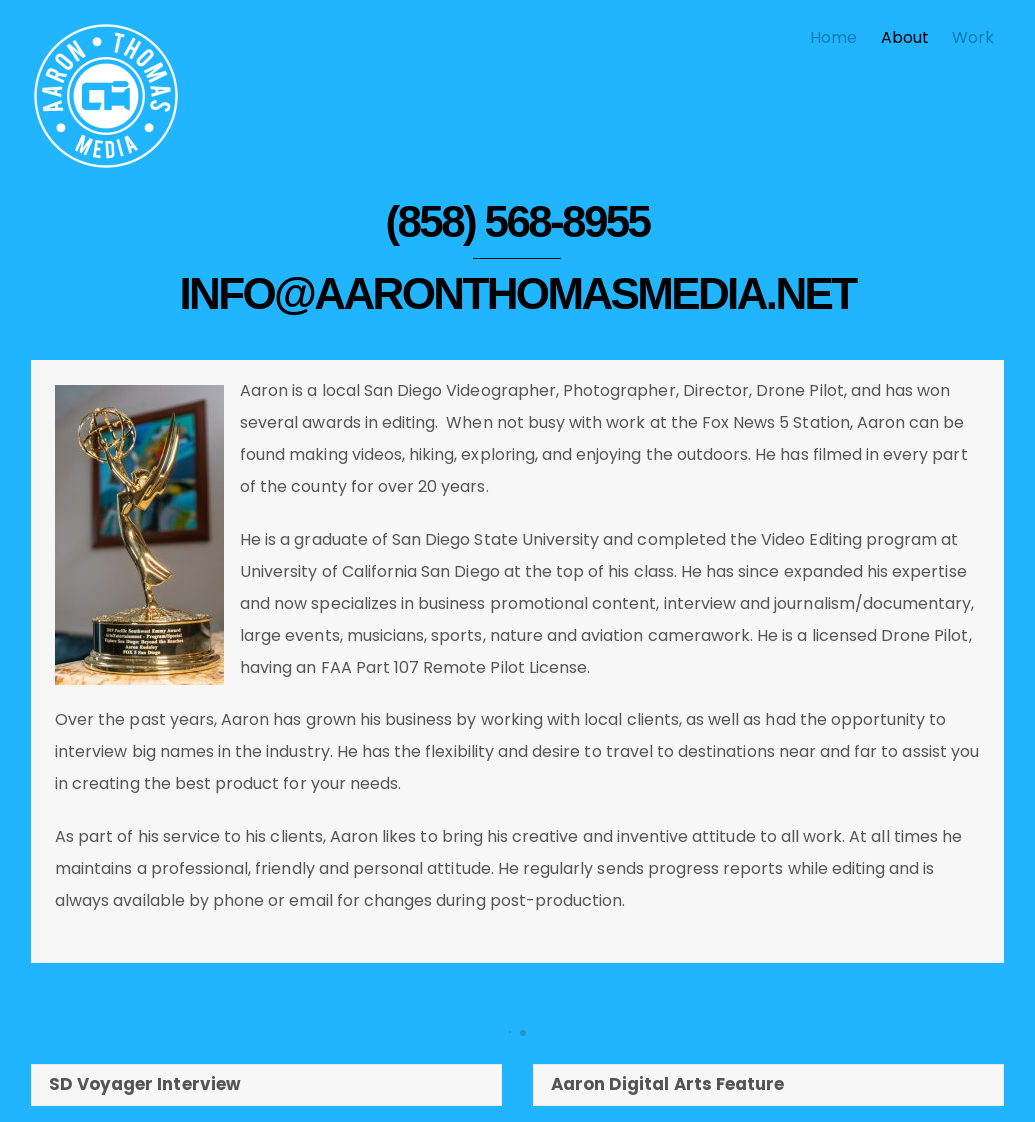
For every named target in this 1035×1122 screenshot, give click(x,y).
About (905, 37)
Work (973, 37)
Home (833, 37)
